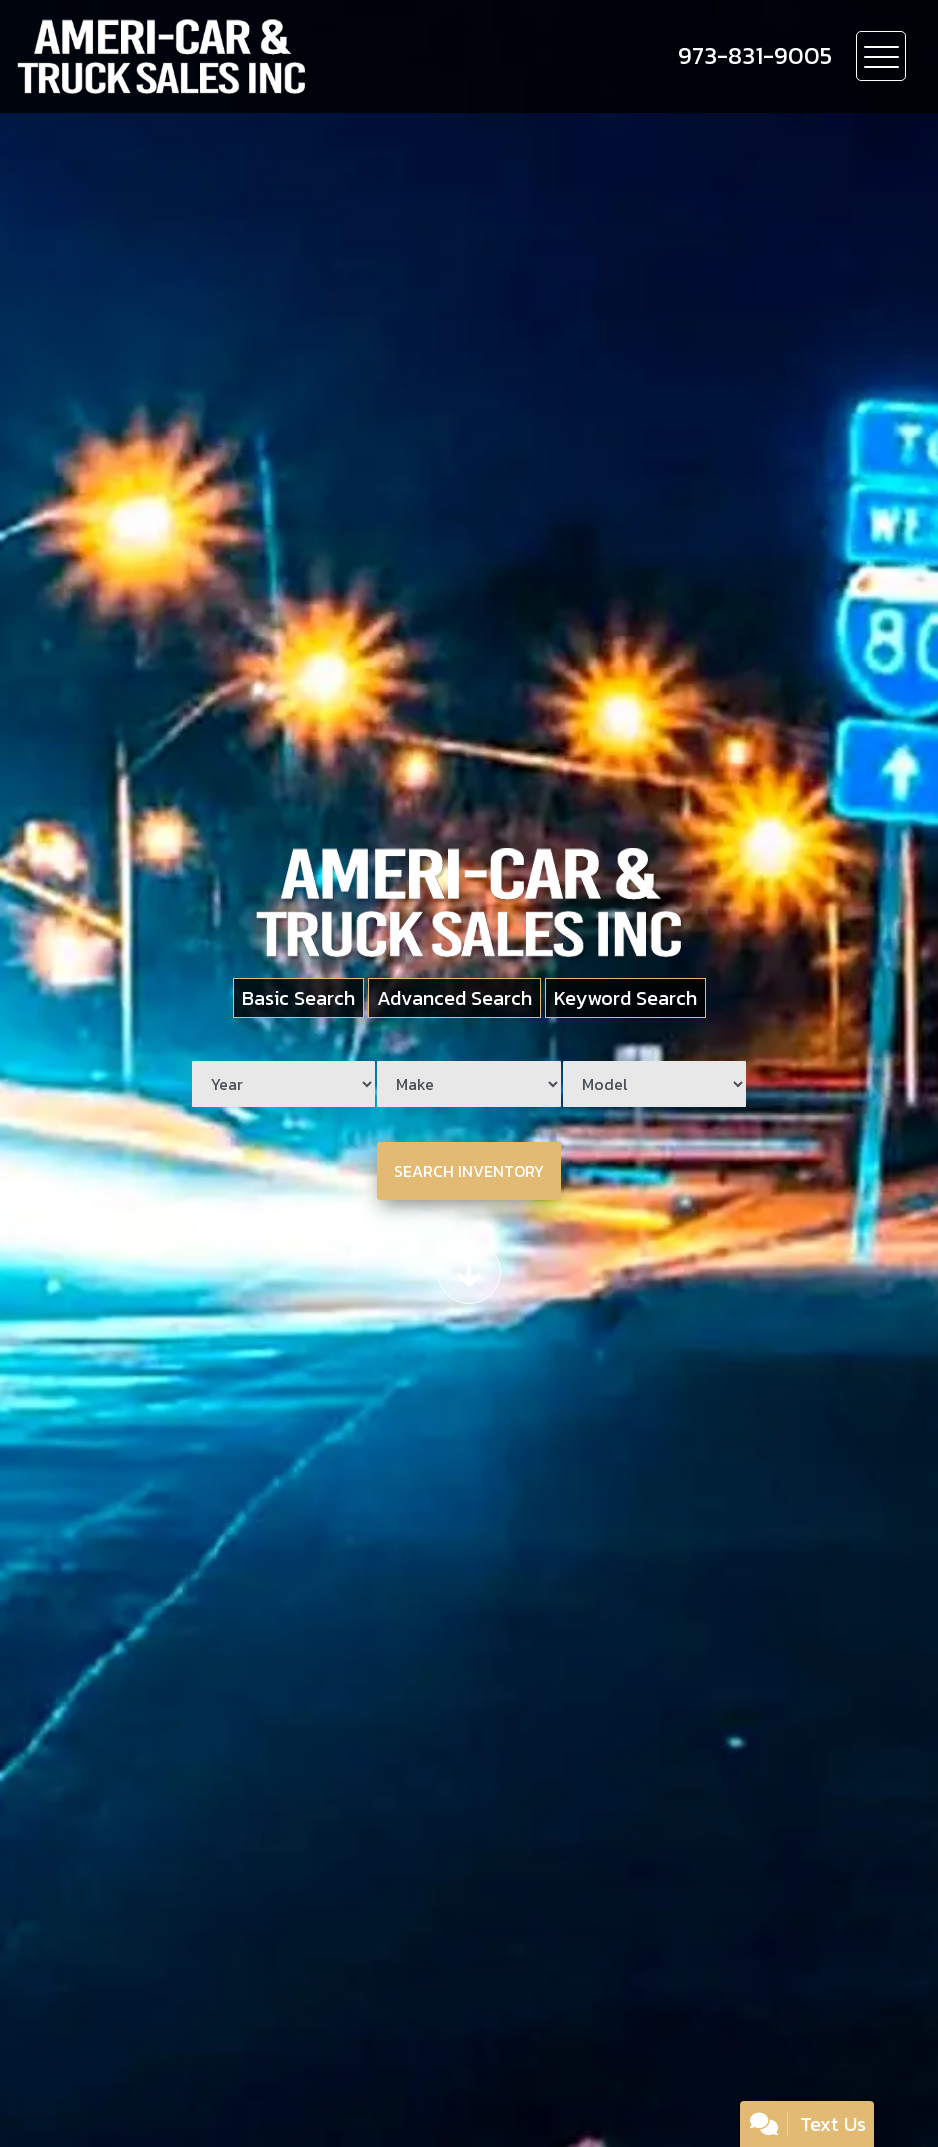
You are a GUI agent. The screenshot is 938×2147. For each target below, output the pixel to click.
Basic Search (298, 998)
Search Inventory (469, 1171)
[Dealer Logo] (231, 56)
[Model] (654, 1084)
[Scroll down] (469, 1272)
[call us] (755, 56)
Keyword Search (625, 998)
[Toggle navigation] (881, 56)
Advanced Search (454, 998)
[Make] (468, 1084)
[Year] (283, 1084)
